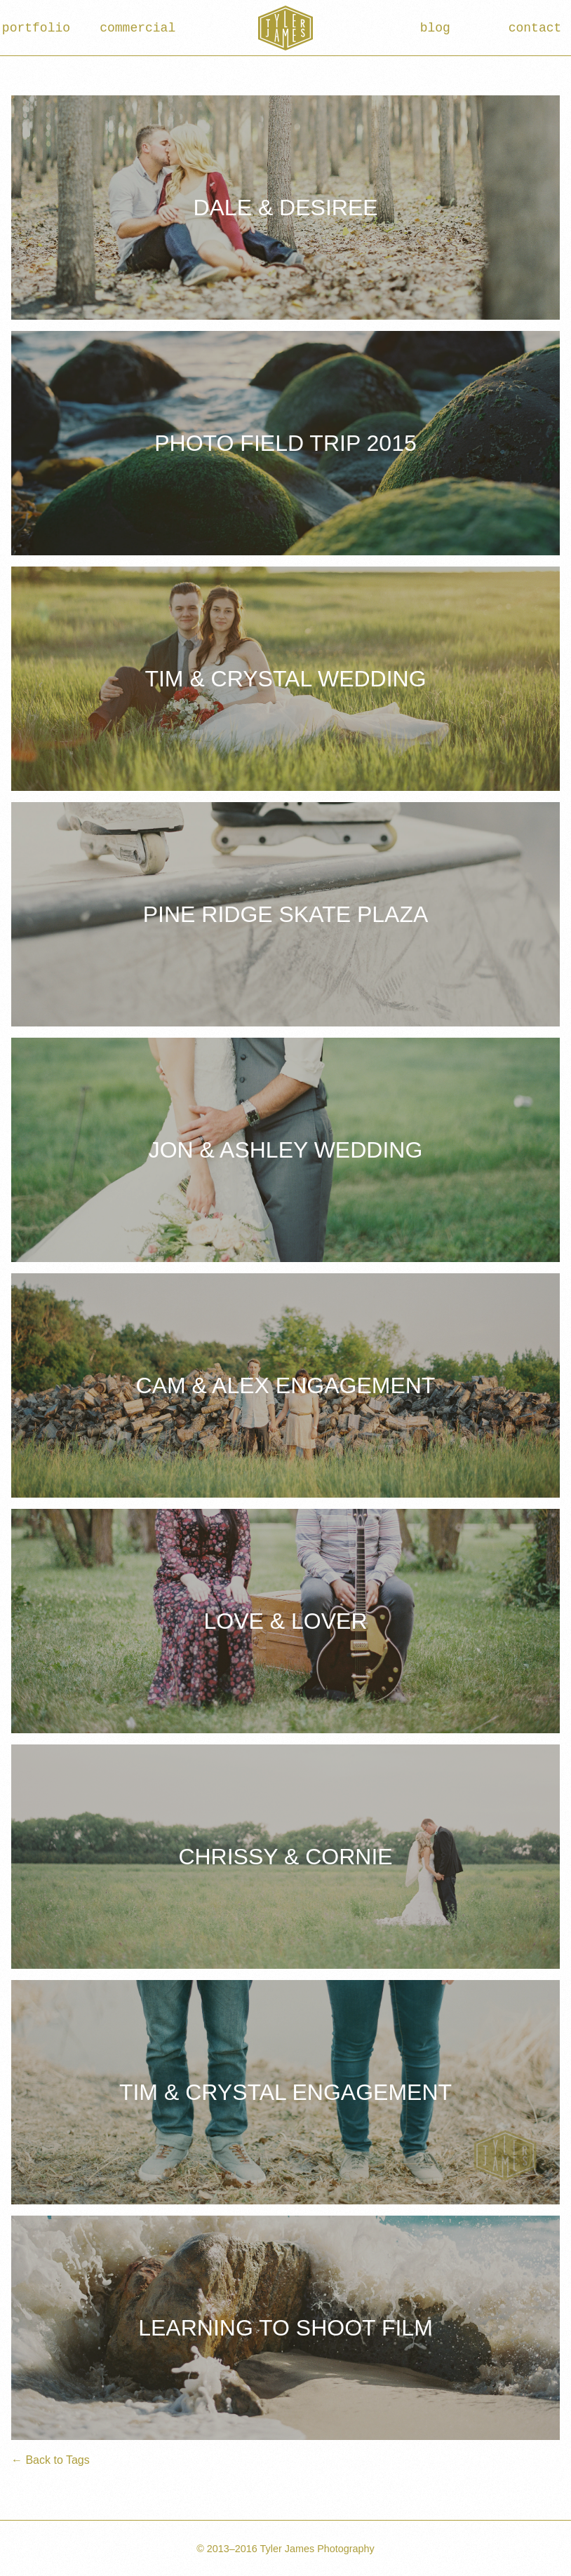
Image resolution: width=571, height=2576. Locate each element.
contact (535, 28)
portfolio (36, 28)
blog (435, 28)
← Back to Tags (50, 2460)
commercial (136, 28)
